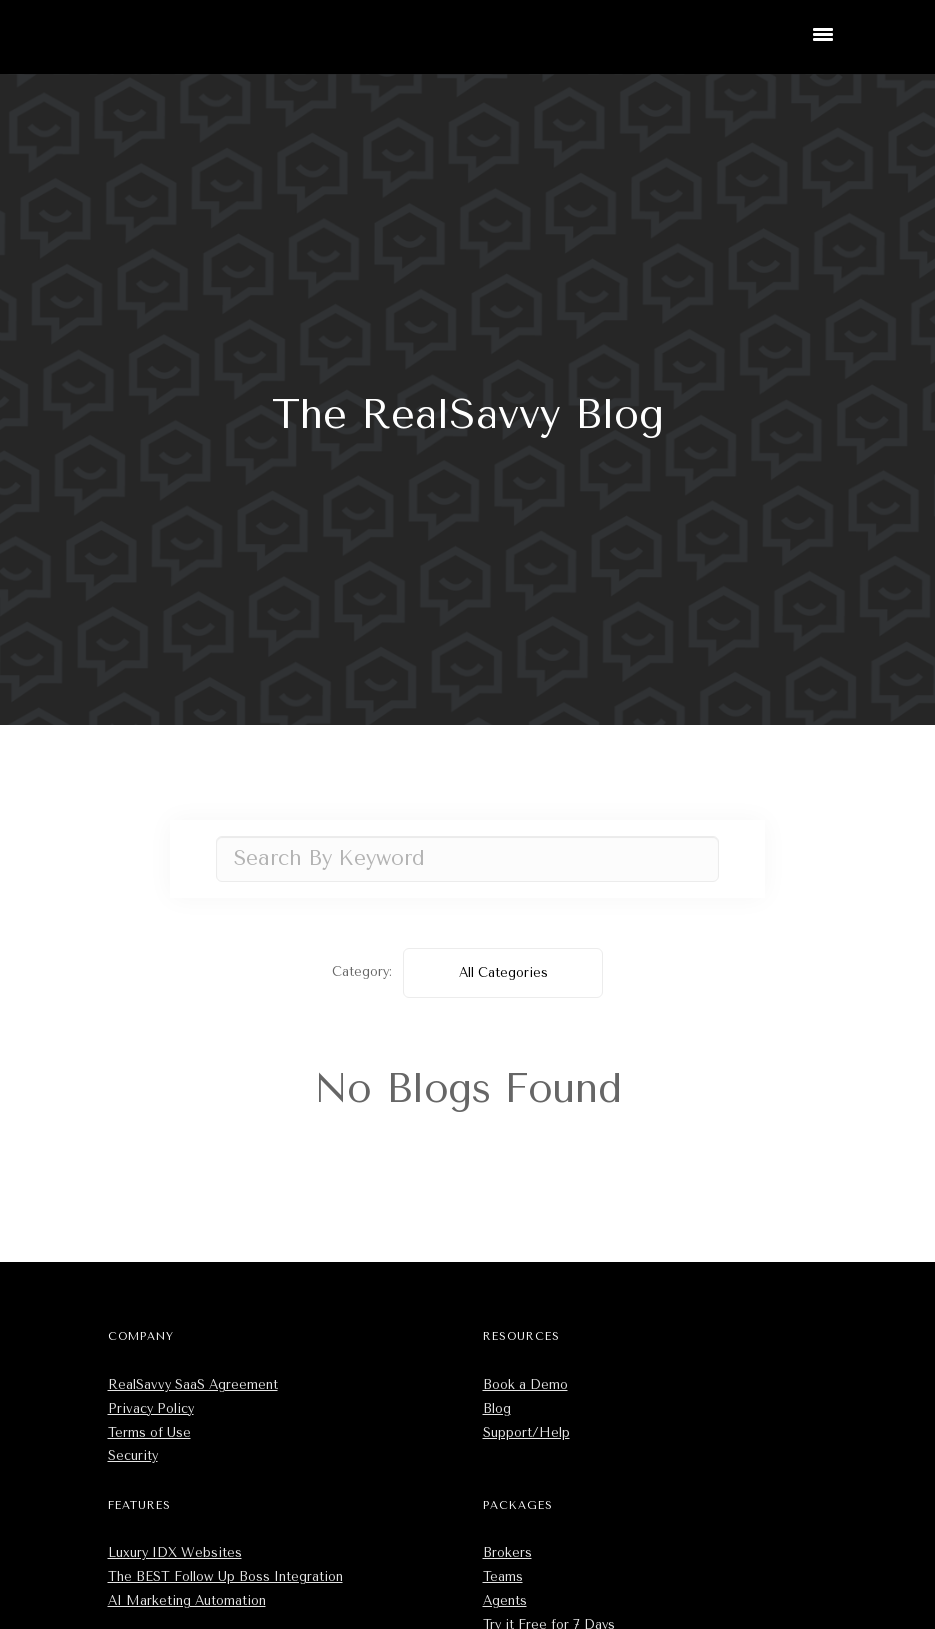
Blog (497, 1408)
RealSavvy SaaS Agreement (193, 1384)
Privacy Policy (151, 1408)
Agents (505, 1600)
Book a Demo (525, 1384)
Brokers (507, 1552)
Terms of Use (149, 1432)
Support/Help (526, 1432)
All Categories (503, 972)
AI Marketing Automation (187, 1600)
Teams (503, 1576)
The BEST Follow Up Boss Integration (225, 1576)
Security (133, 1455)
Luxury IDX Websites (175, 1552)
